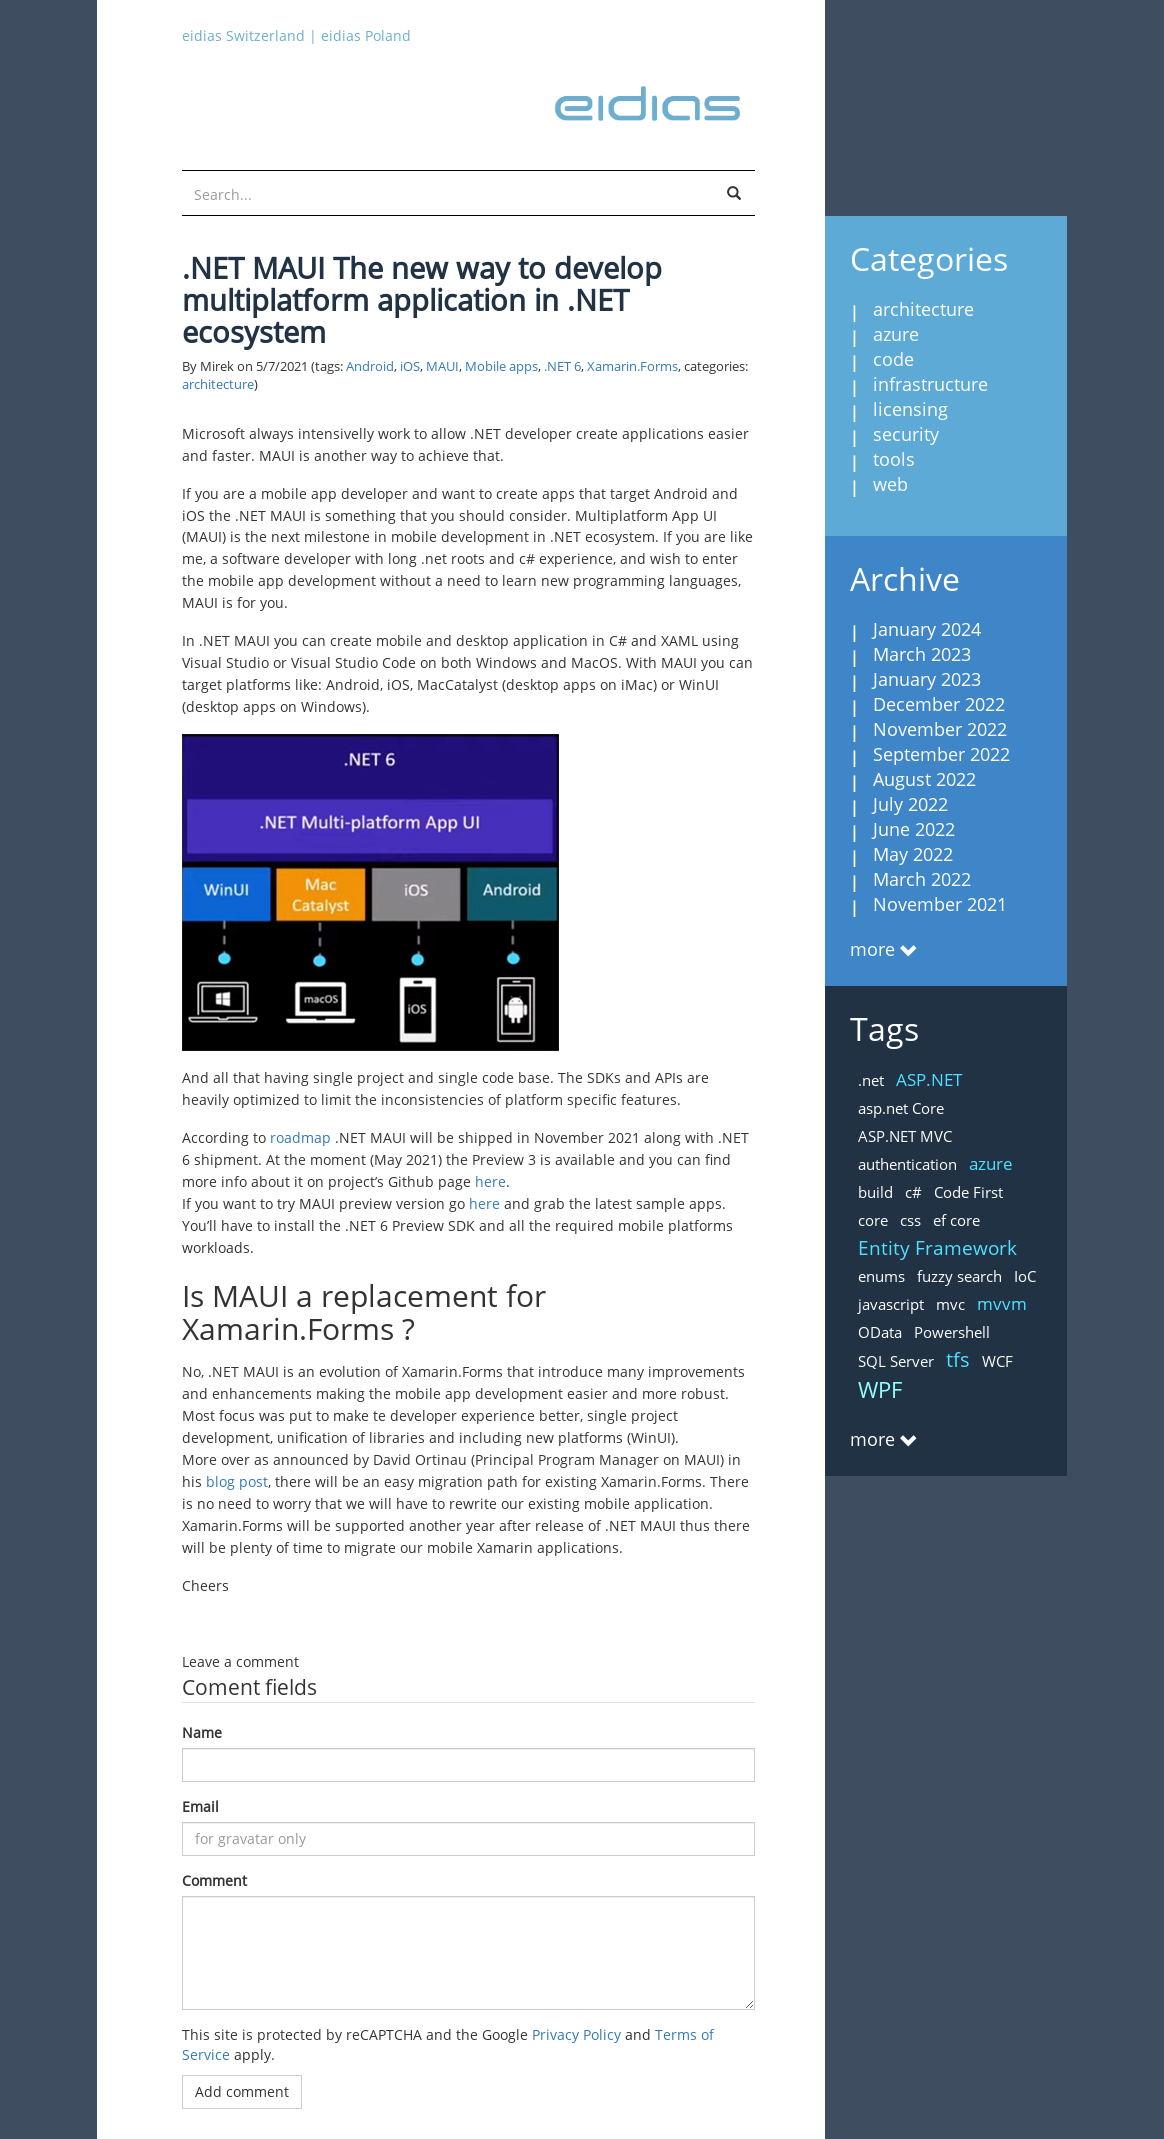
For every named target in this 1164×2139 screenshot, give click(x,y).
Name (202, 1732)
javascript (891, 1304)
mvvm (1002, 1303)
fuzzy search (959, 1276)
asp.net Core (901, 1108)
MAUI (442, 366)
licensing (910, 409)
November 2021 (940, 904)
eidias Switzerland (243, 35)
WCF (997, 1361)
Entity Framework (937, 1248)
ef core (956, 1220)
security (906, 434)
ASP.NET (929, 1079)
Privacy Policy (576, 2034)
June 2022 (914, 829)
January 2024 (927, 629)
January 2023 (927, 679)
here (490, 1181)
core (873, 1220)
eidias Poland (366, 35)
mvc (950, 1304)
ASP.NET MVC (905, 1136)
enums (881, 1276)
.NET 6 (562, 366)
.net (871, 1080)
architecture (218, 384)
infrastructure (930, 384)
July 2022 (910, 804)
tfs (958, 1359)
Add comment (242, 2091)
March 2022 (922, 879)
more (872, 949)
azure (896, 334)
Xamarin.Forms (632, 366)
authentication (907, 1164)
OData (880, 1332)
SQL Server (896, 1361)
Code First (968, 1192)
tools (894, 459)
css (910, 1220)
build (875, 1192)
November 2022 (940, 729)
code (893, 359)
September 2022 (941, 754)
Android (370, 366)
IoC (1025, 1276)
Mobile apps (501, 366)
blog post (237, 1481)
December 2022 (939, 704)
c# (913, 1192)
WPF (880, 1389)
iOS (410, 366)
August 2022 (924, 779)
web (890, 484)
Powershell (952, 1332)
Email (200, 1806)
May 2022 (913, 854)
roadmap (300, 1137)
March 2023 (922, 654)
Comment (214, 1880)
